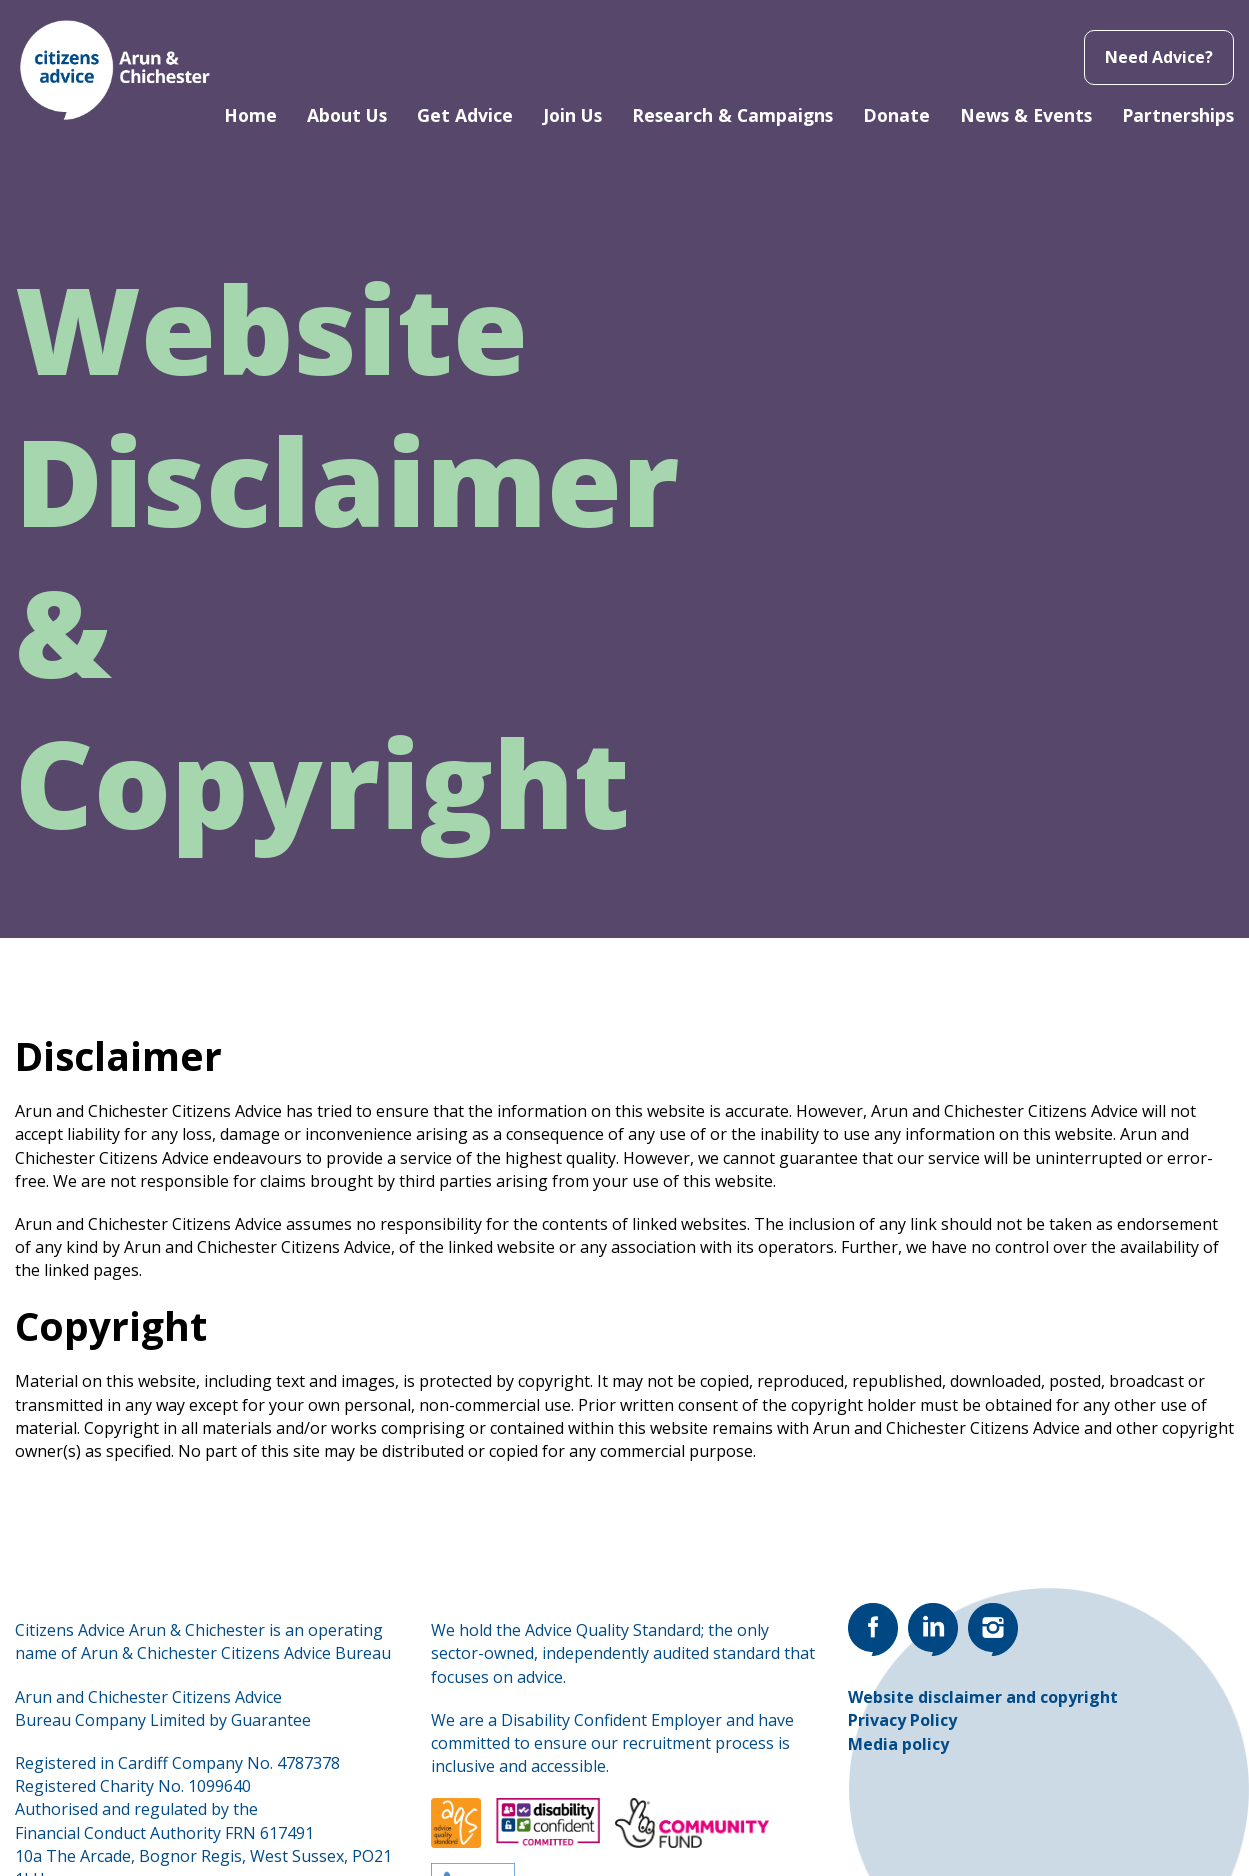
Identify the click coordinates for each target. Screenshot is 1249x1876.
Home (250, 115)
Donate (896, 115)
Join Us (572, 115)
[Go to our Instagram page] (993, 1629)
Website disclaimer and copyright (983, 1697)
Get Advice (465, 115)
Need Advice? (1159, 57)
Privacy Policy (902, 1720)
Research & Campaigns (732, 115)
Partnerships (1178, 115)
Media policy (898, 1744)
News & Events (1026, 115)
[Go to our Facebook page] (873, 1629)
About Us (347, 115)
